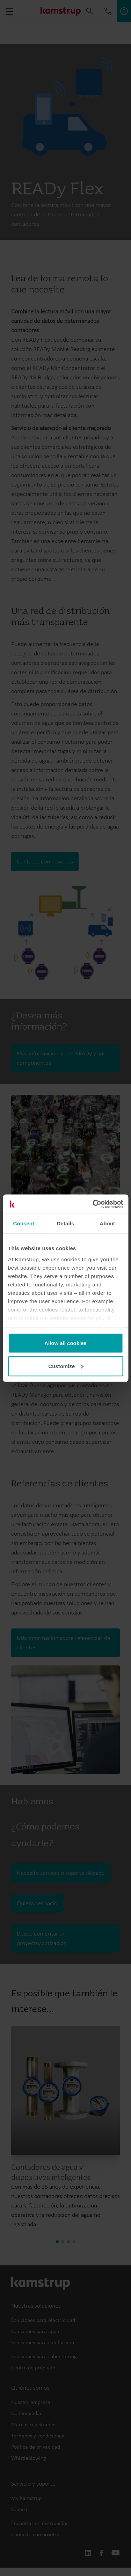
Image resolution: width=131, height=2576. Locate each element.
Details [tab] (65, 1223)
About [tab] (107, 1223)
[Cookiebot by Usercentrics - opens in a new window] (93, 1204)
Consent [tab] (23, 1223)
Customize (65, 1366)
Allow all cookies (65, 1343)
